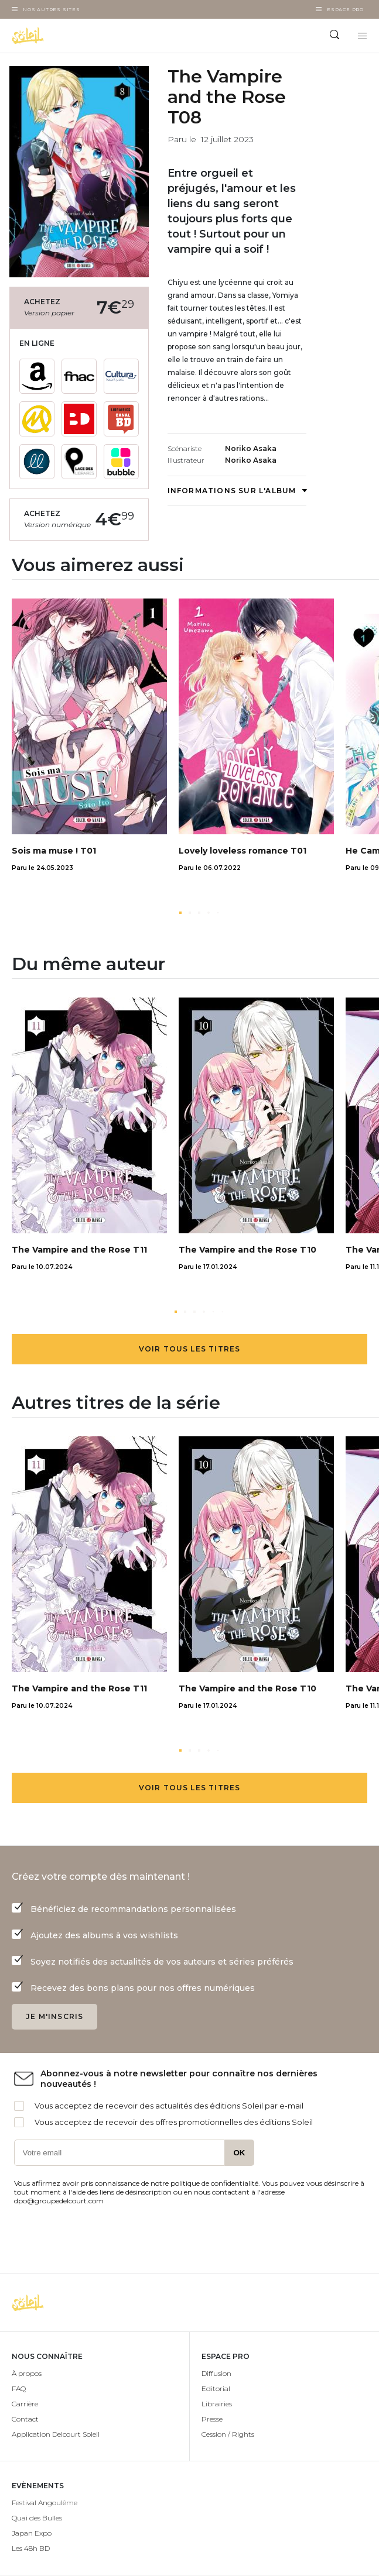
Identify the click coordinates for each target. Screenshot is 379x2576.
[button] (180, 912)
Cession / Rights (228, 2434)
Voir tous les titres (190, 1348)
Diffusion (216, 2373)
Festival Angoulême (44, 2502)
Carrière (25, 2403)
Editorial (216, 2388)
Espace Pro (345, 9)
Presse (212, 2419)
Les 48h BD (31, 2548)
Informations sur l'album (237, 490)
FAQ (19, 2388)
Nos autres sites (51, 9)
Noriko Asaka (250, 448)
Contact (25, 2419)
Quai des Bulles (37, 2517)
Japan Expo (32, 2533)
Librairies (217, 2403)
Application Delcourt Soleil (56, 2434)
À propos (27, 2373)
